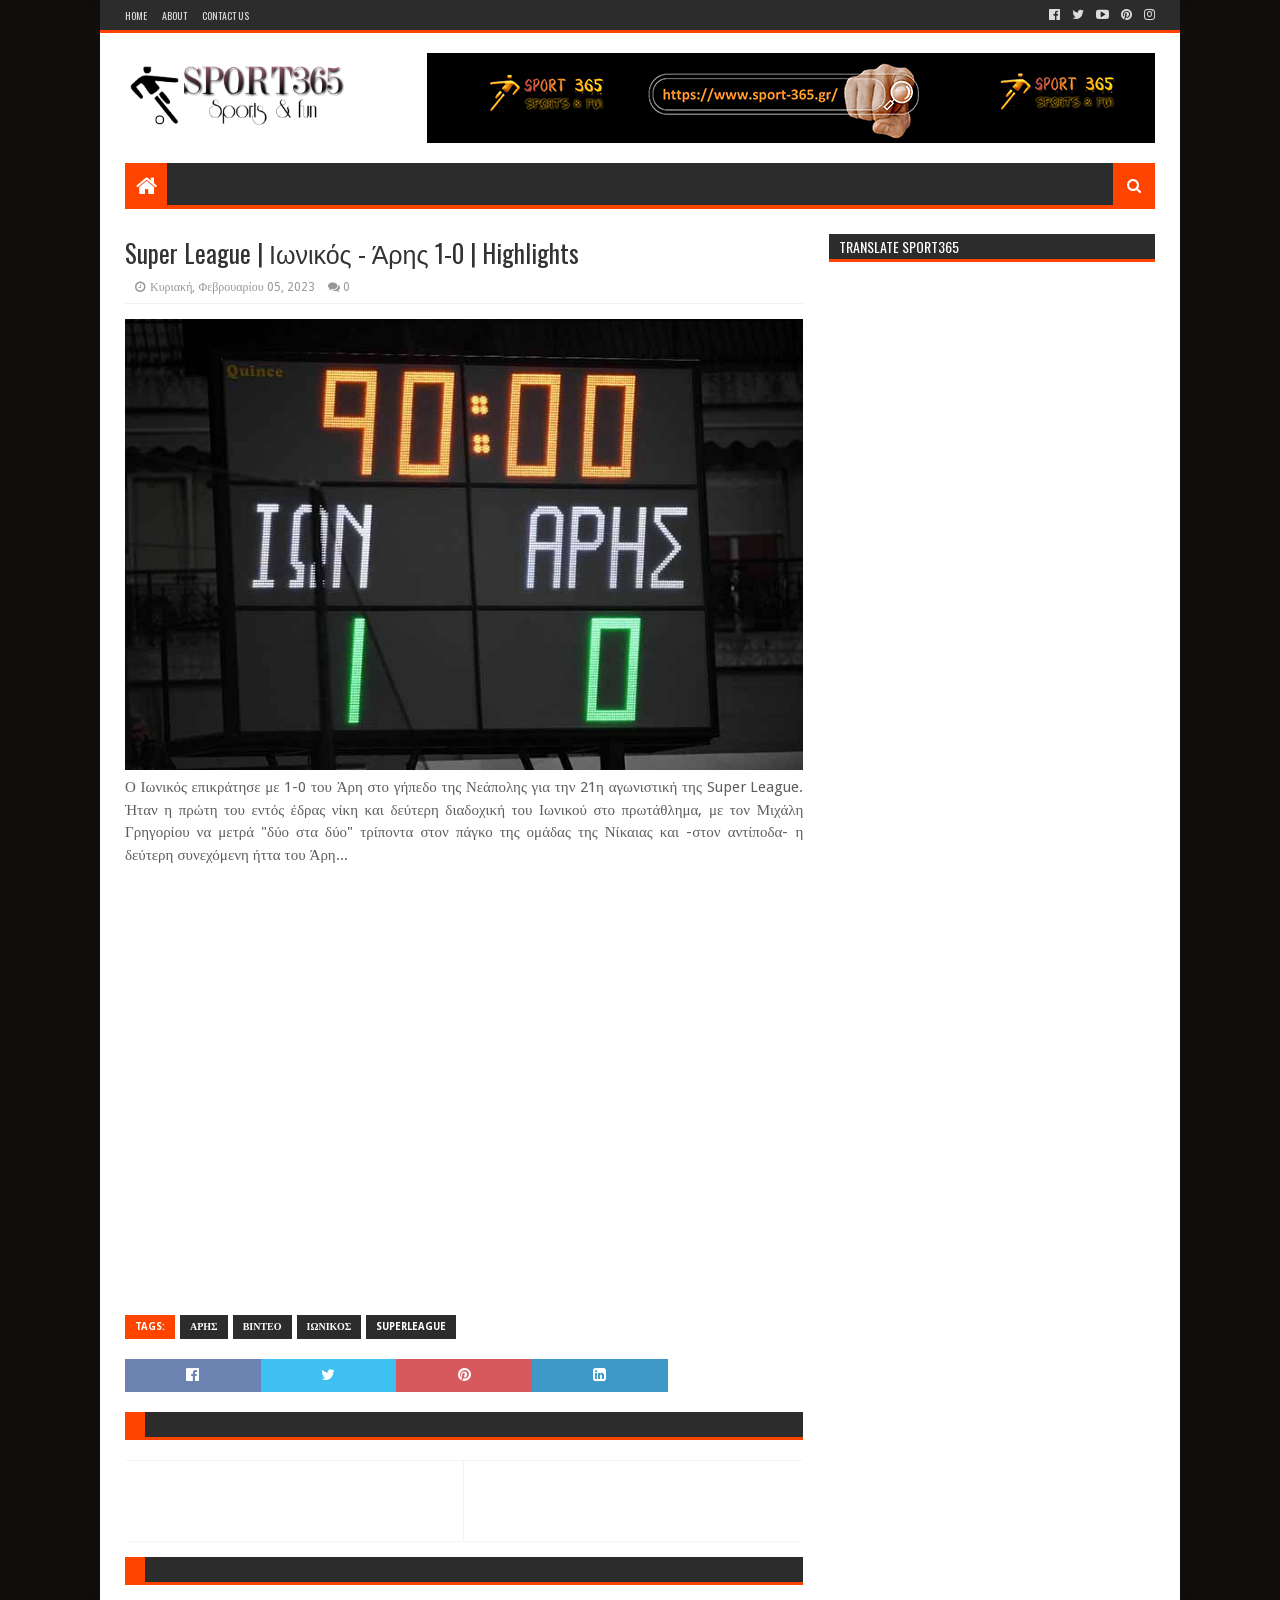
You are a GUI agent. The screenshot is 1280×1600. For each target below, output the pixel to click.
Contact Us (225, 15)
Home (136, 15)
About (174, 15)
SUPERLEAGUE (411, 1326)
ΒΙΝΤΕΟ (262, 1326)
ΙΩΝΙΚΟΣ (329, 1326)
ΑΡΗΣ (204, 1326)
